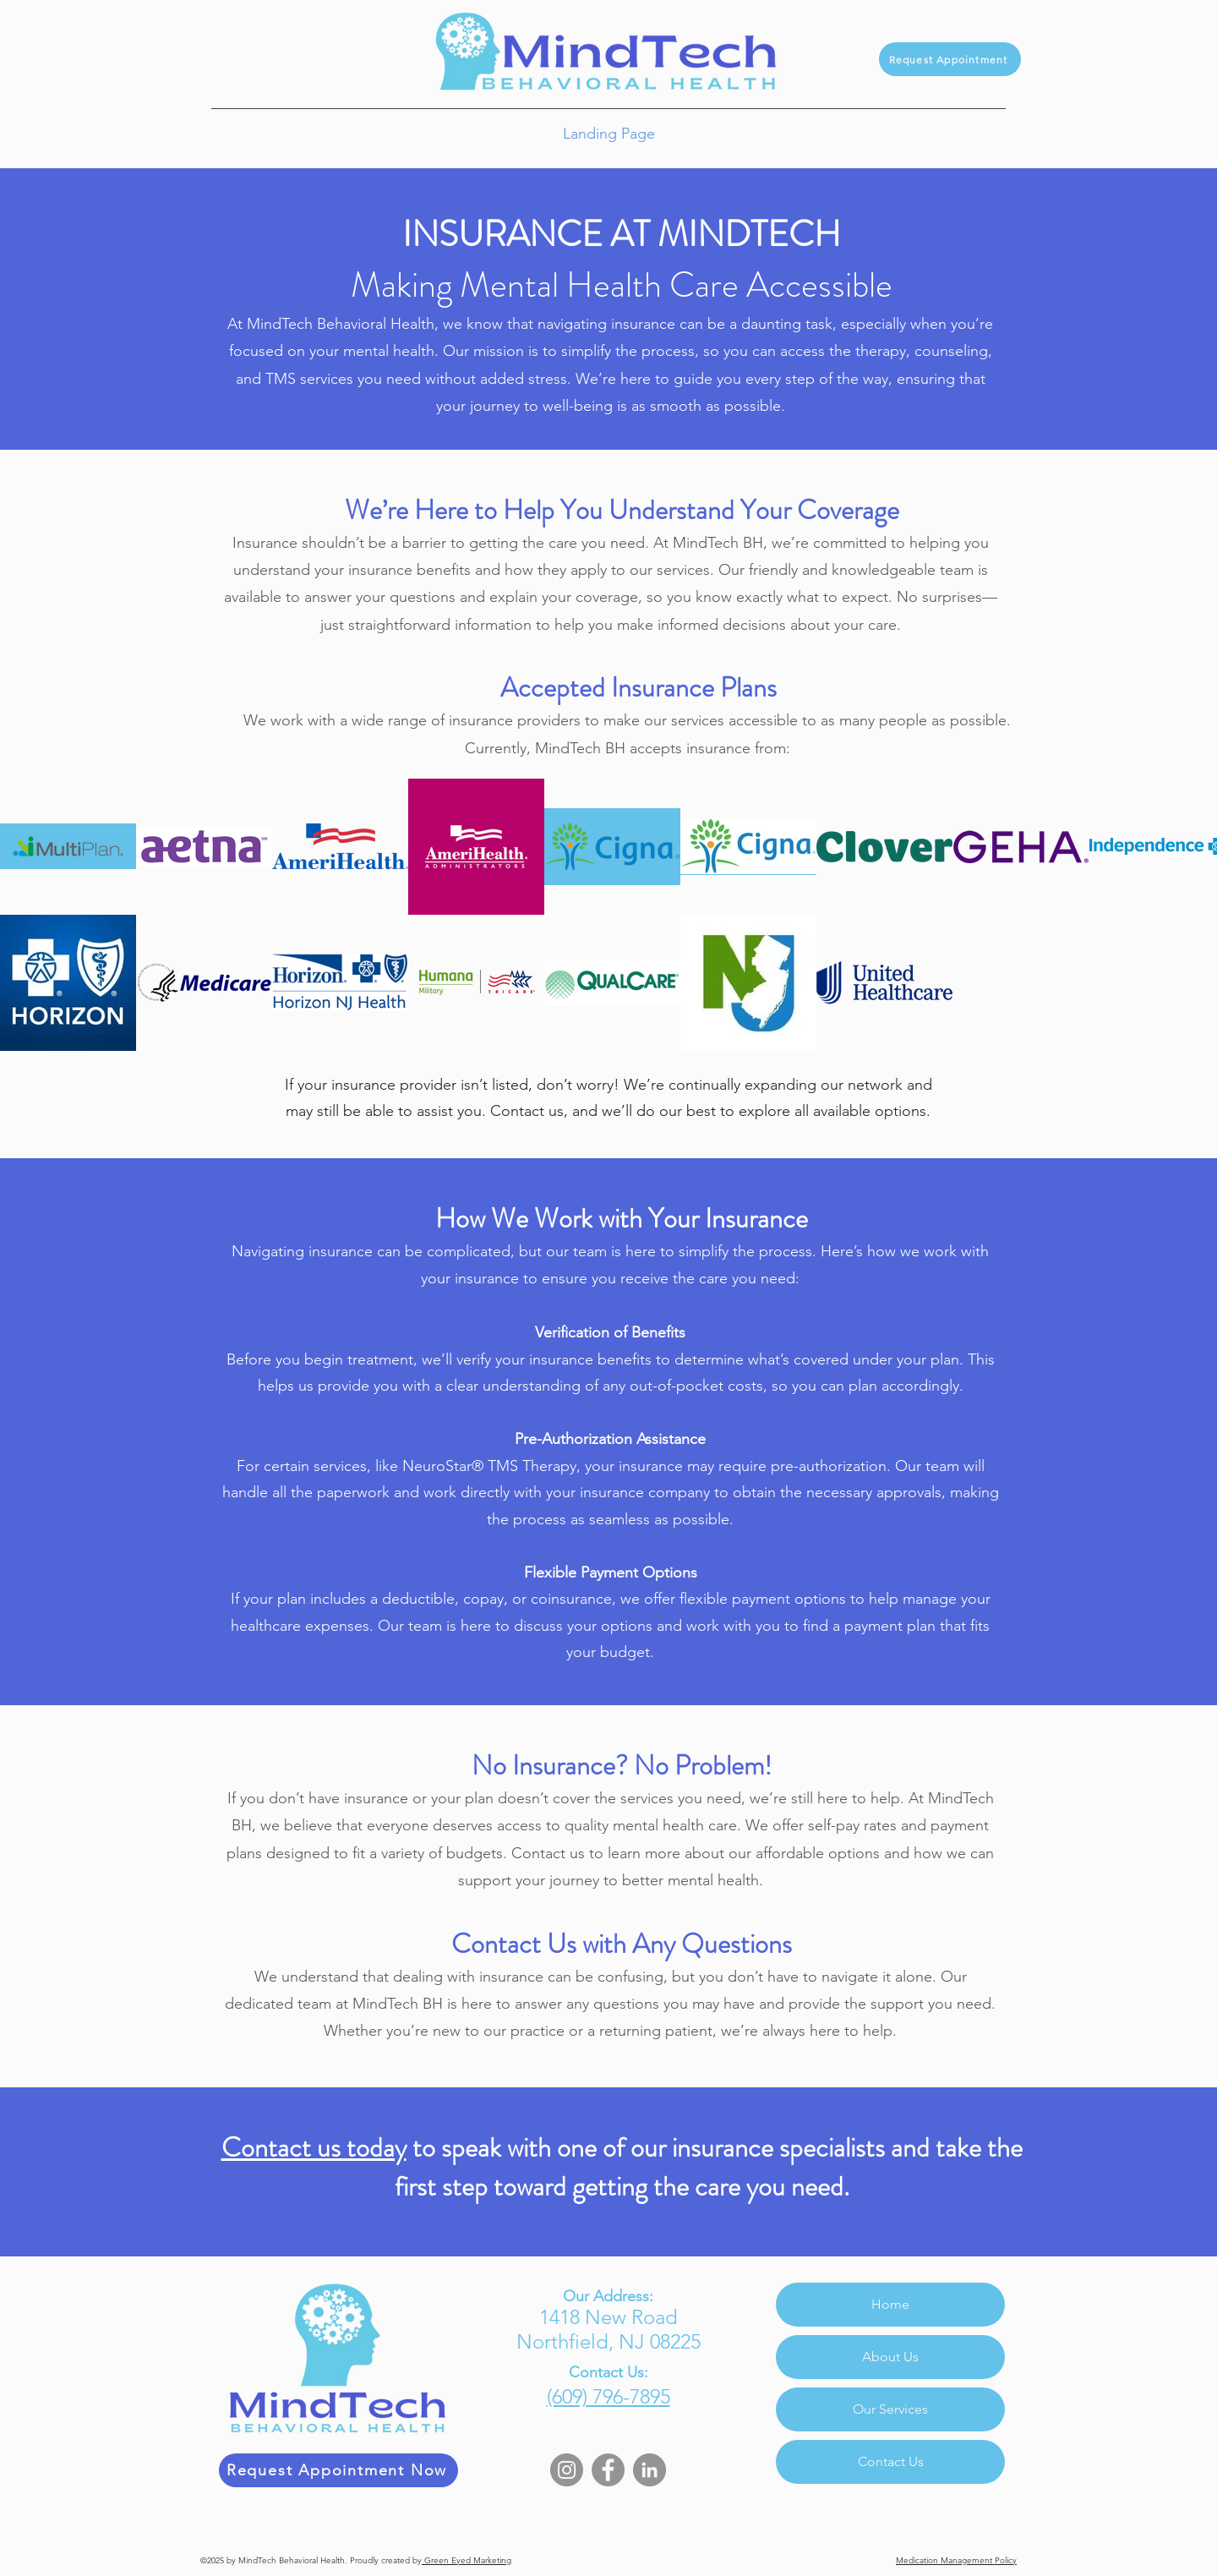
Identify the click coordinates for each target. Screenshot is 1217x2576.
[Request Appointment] (950, 59)
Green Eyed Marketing (466, 2560)
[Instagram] (566, 2469)
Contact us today (314, 2147)
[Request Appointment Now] (338, 2470)
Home (890, 2304)
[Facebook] (608, 2469)
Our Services (890, 2409)
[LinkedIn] (649, 2469)
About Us (890, 2357)
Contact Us (891, 2461)
